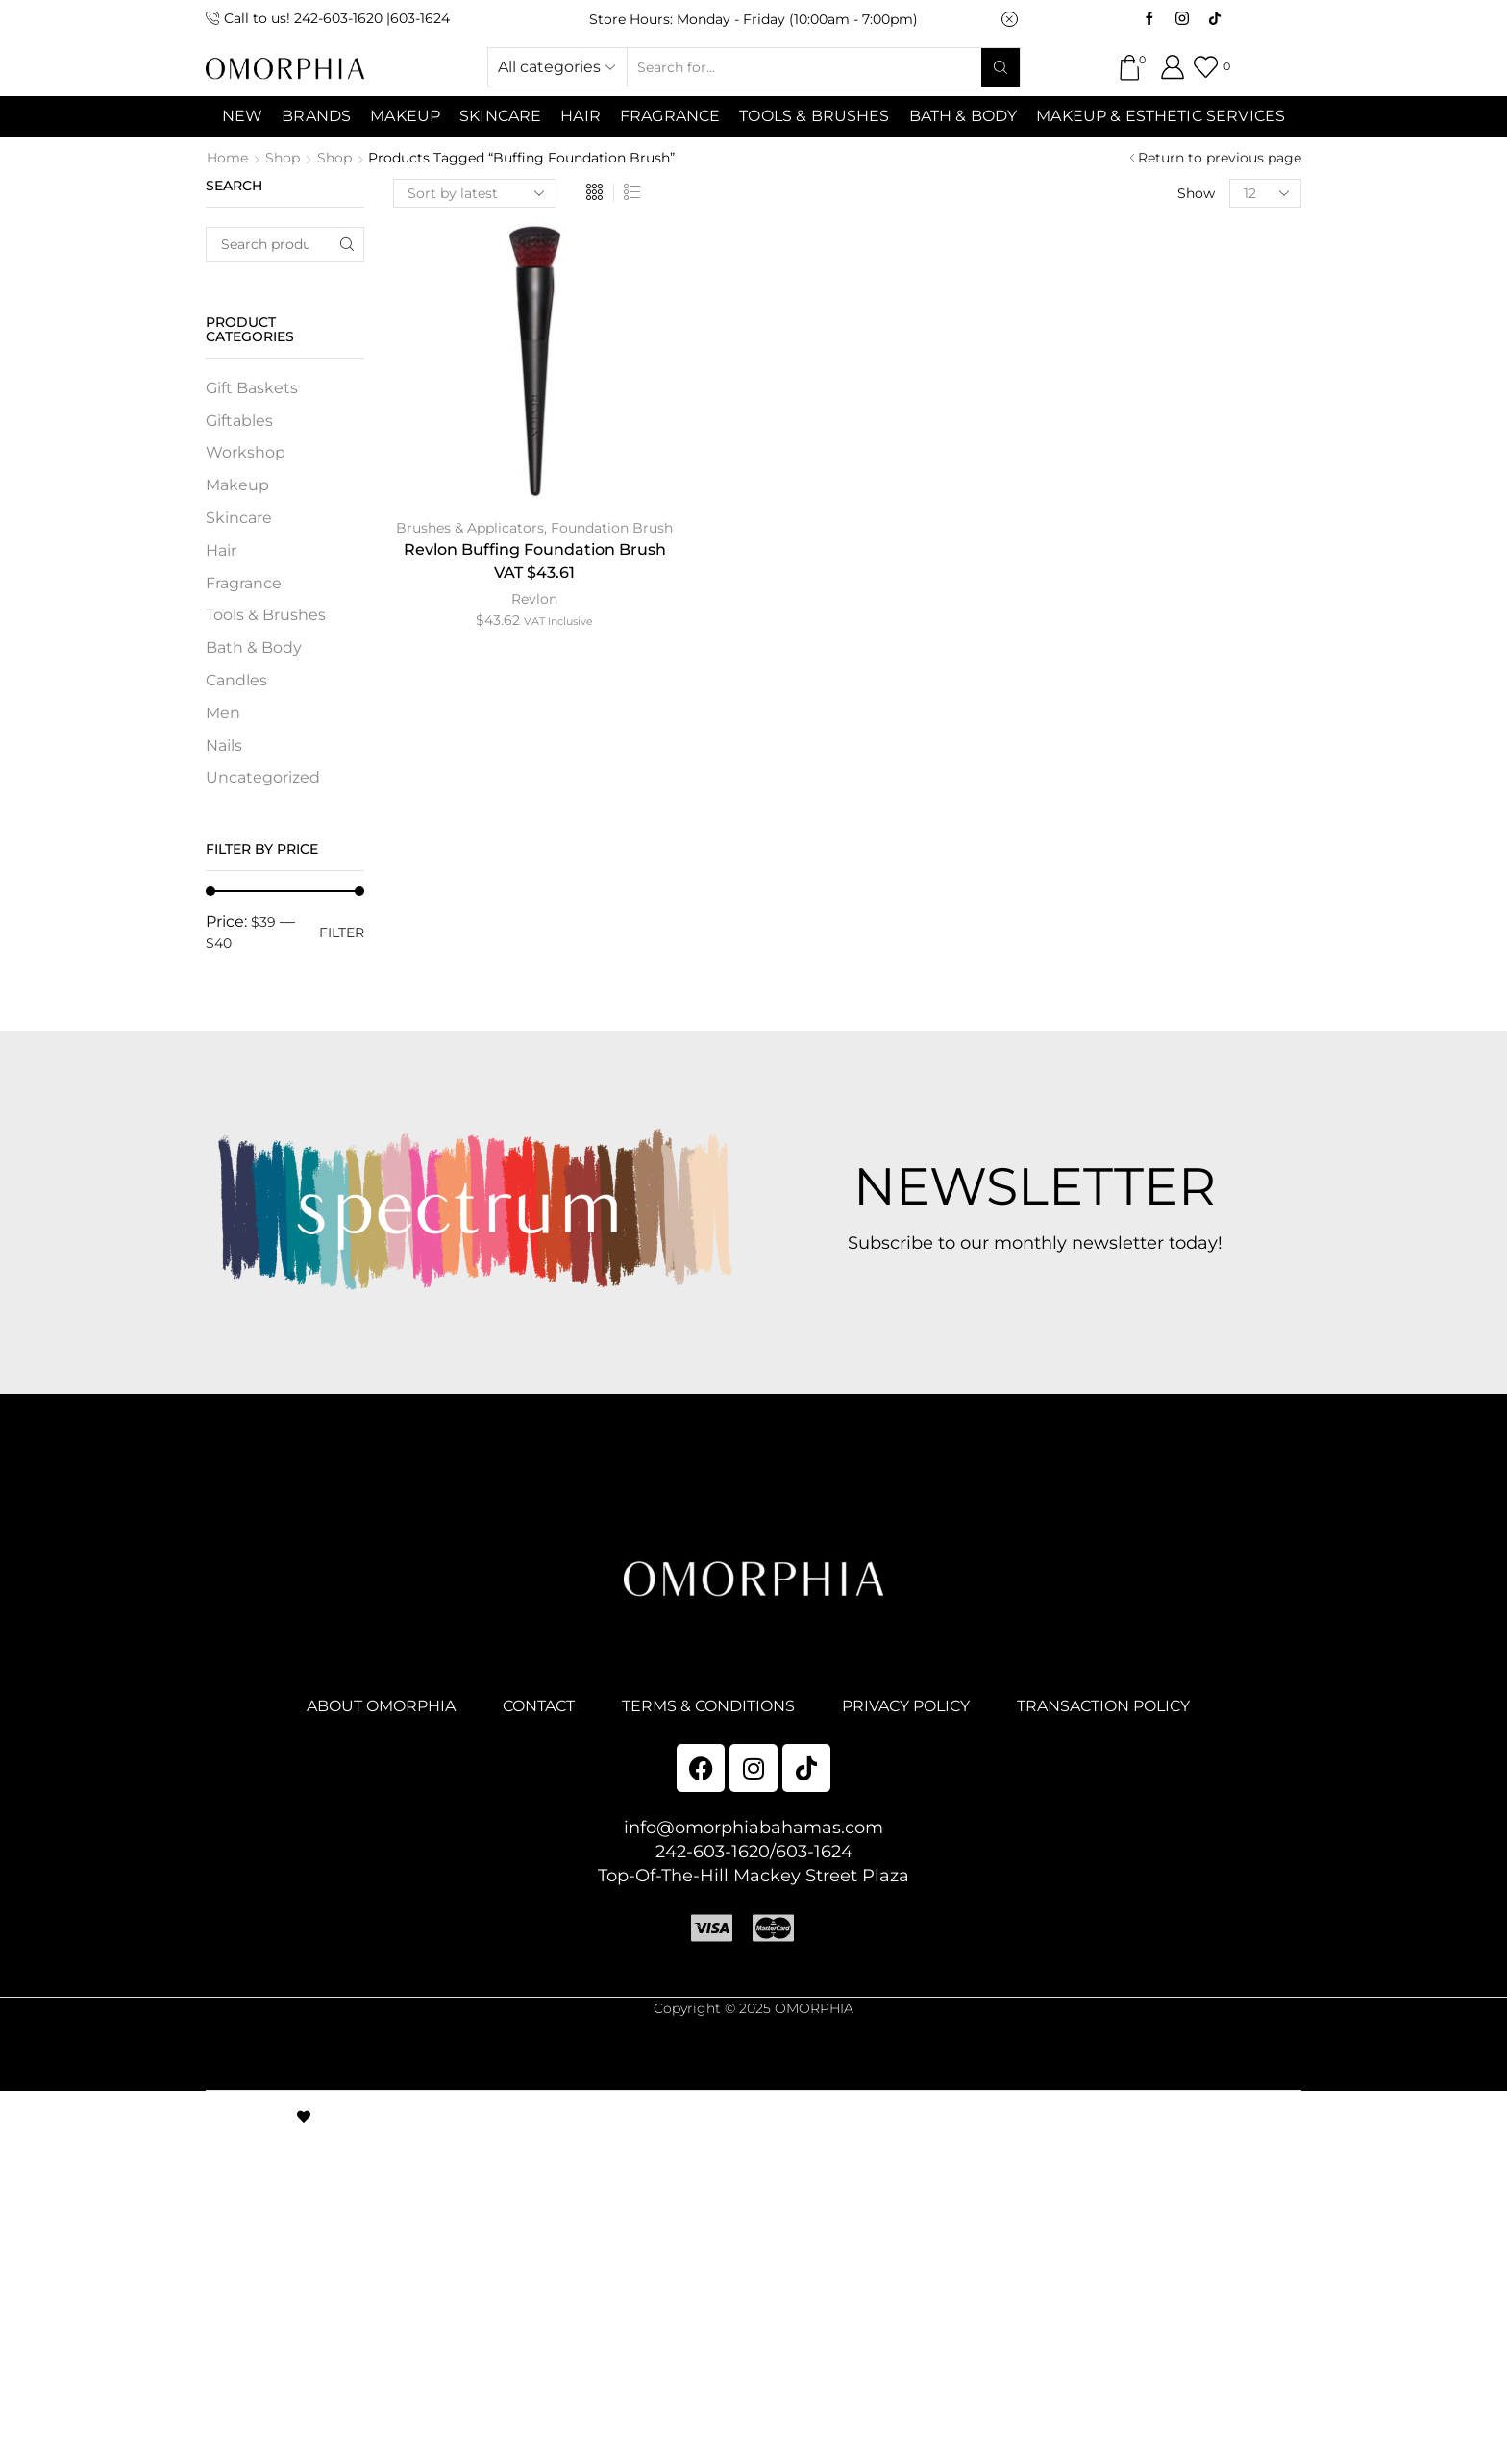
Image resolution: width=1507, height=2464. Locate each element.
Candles (236, 680)
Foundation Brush (612, 527)
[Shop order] (474, 193)
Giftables (239, 420)
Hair (580, 116)
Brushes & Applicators (470, 527)
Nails (224, 745)
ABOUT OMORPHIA (381, 1706)
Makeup (237, 485)
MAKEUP (405, 116)
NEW (242, 116)
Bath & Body (963, 116)
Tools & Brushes (814, 116)
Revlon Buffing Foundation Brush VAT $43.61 (535, 561)
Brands (316, 116)
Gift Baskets (252, 388)
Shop (282, 157)
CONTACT (539, 1706)
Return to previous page (1219, 157)
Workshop (245, 452)
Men (223, 713)
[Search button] (1000, 67)
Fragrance (670, 116)
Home (227, 157)
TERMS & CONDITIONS (708, 1706)
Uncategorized (263, 777)
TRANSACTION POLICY (1103, 1706)
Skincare (239, 518)
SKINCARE (500, 116)
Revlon (534, 599)
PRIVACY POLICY (906, 1706)
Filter (341, 932)
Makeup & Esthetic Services (1160, 116)
